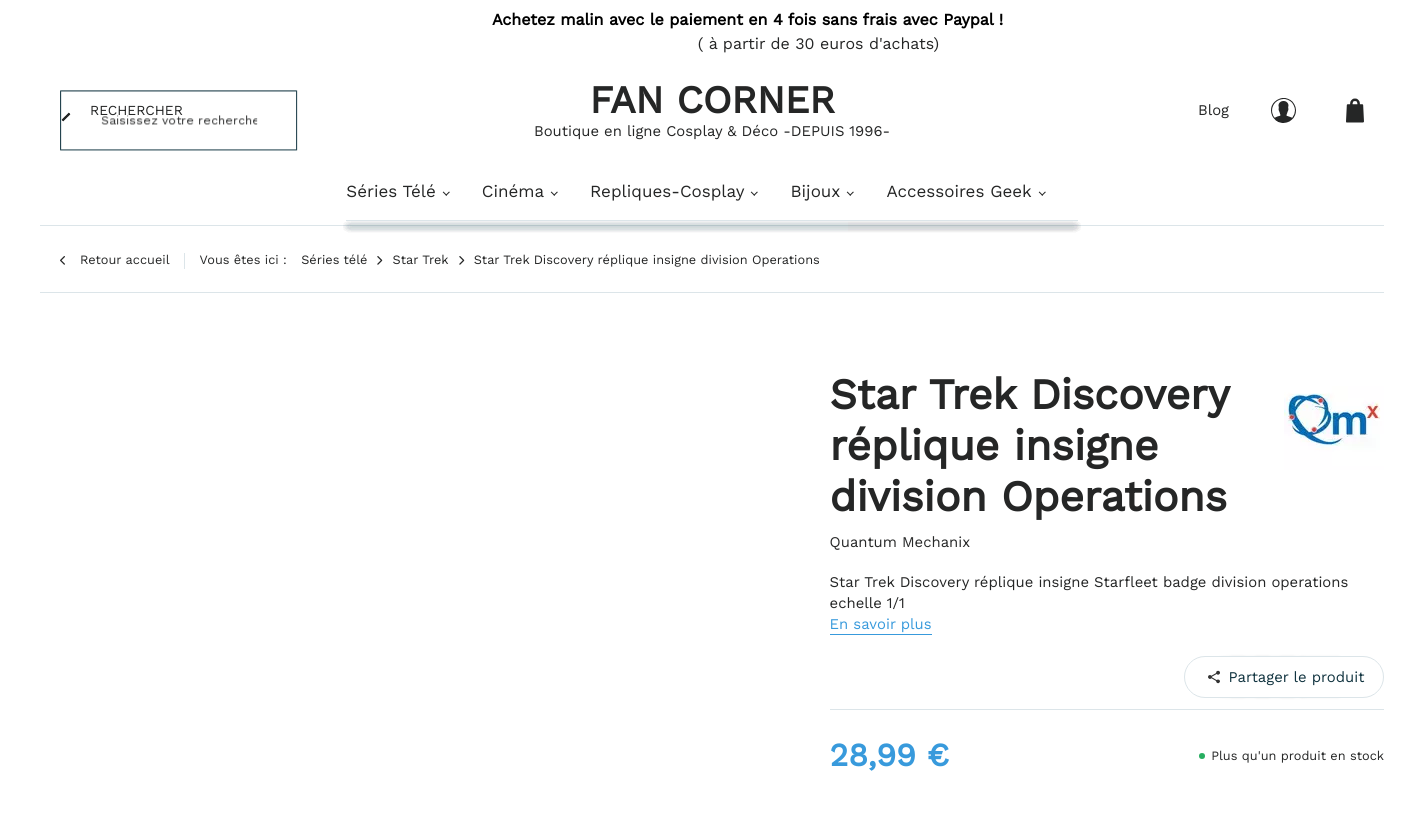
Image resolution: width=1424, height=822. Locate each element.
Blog (1213, 110)
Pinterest (1272, 676)
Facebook (1222, 676)
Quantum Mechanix (900, 542)
